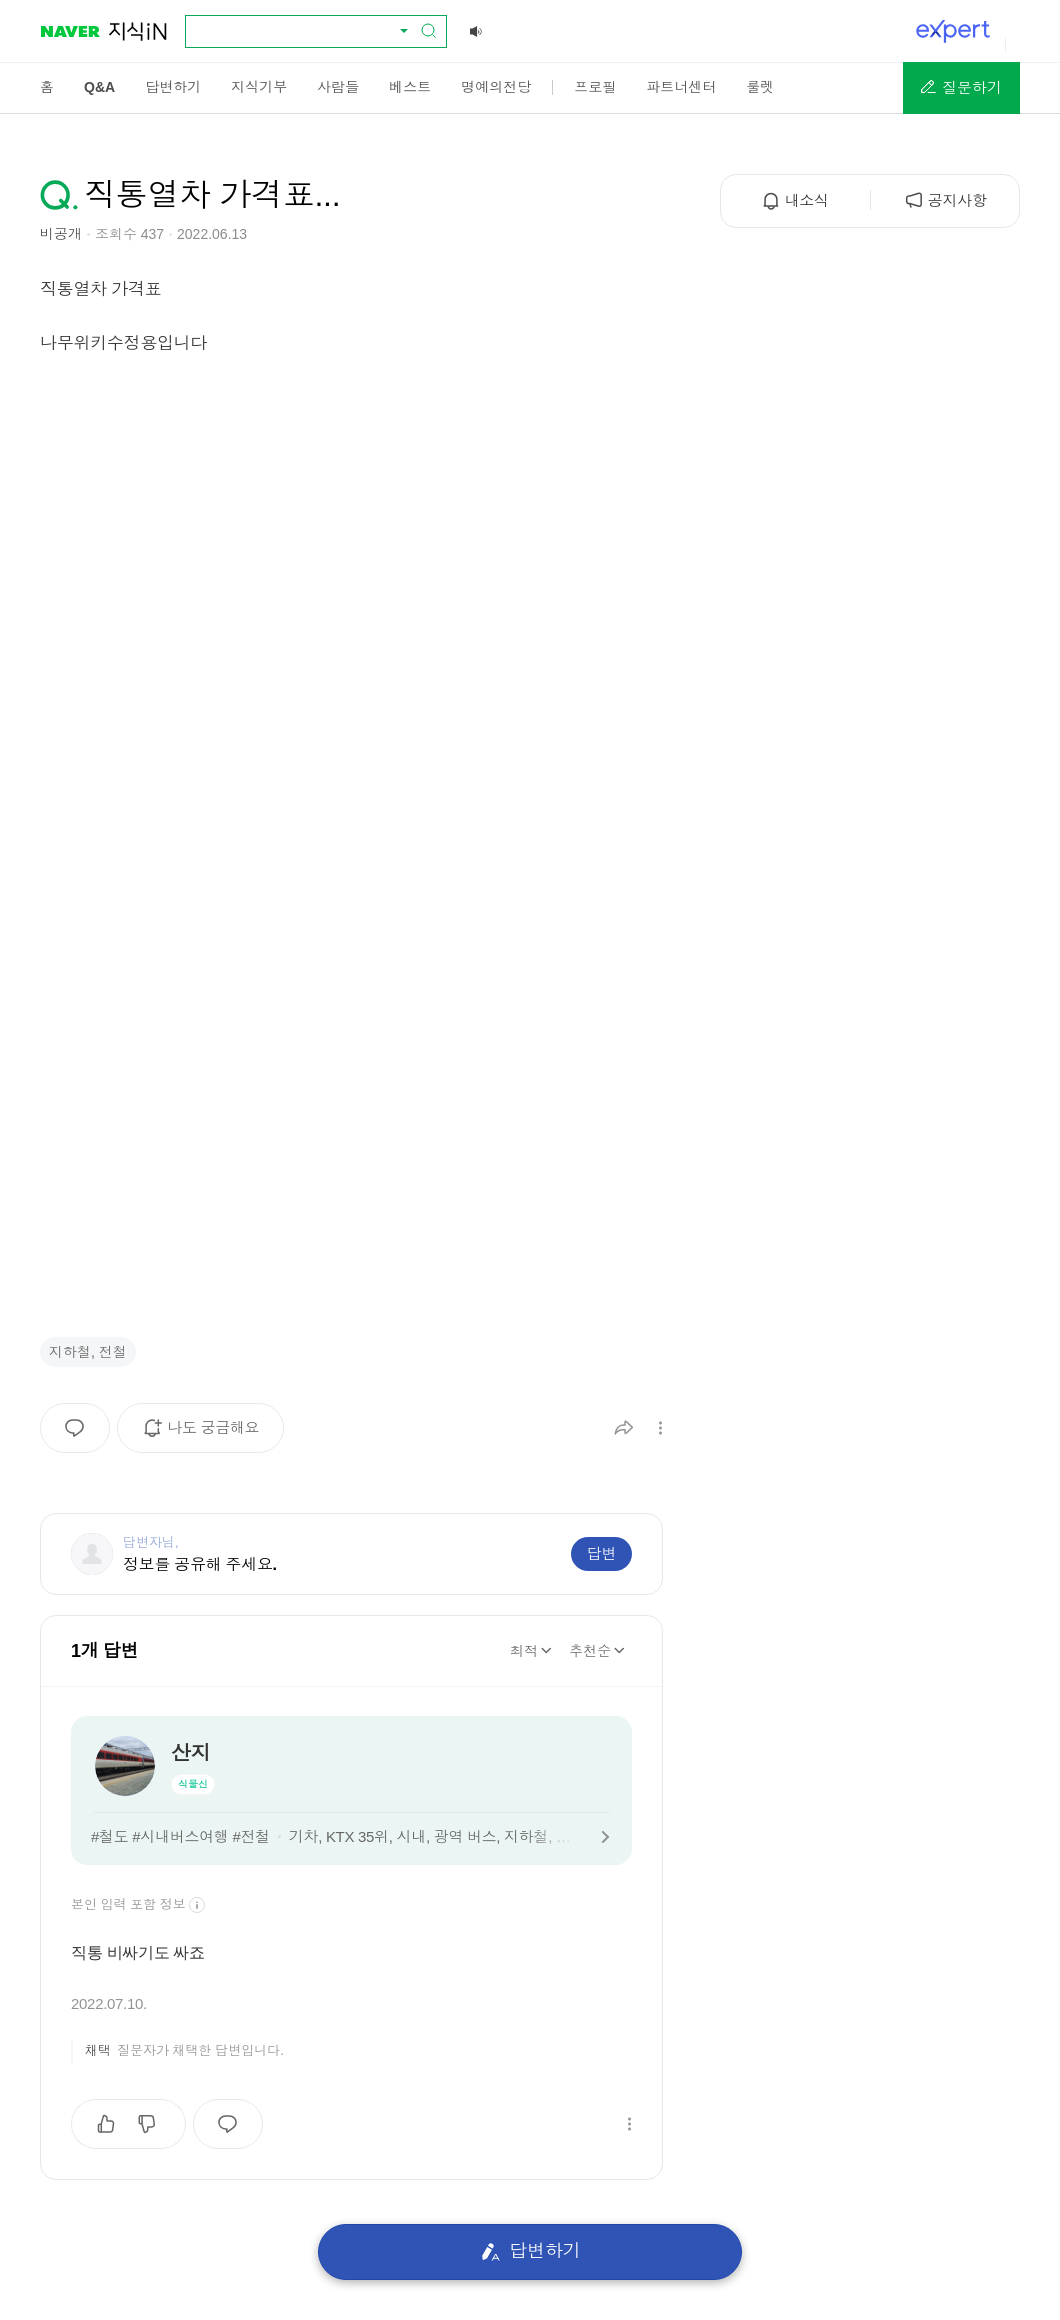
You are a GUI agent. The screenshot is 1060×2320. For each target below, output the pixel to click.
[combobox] (304, 31)
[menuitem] (47, 87)
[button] (961, 88)
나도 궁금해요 (207, 1435)
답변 (601, 1553)
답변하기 (530, 2251)
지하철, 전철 (88, 1352)
